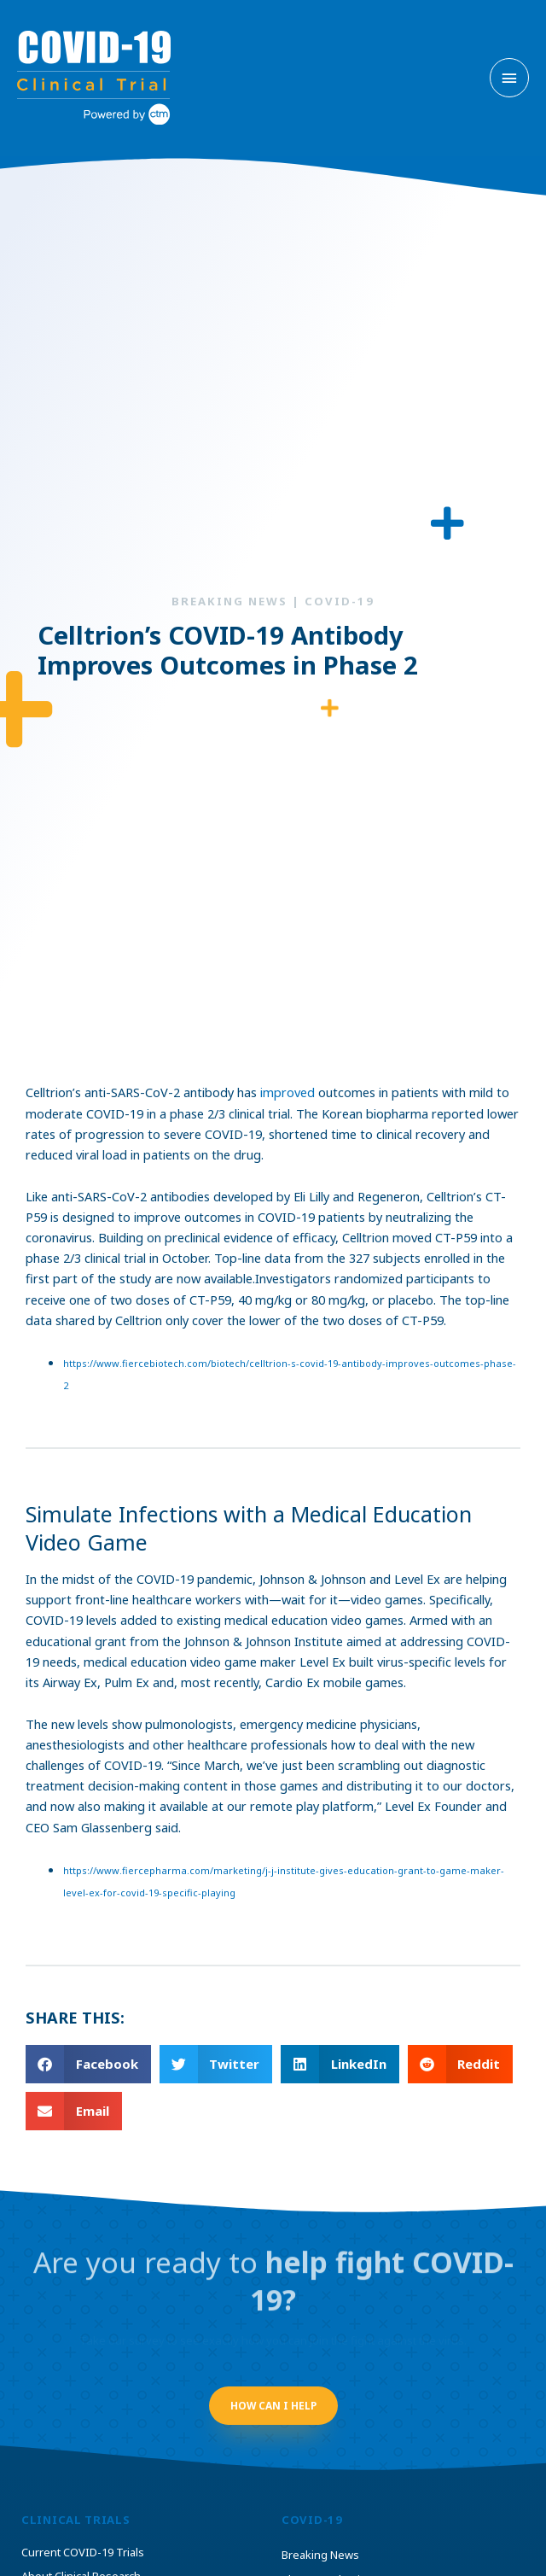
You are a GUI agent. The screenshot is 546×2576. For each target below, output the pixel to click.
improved (287, 1092)
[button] (88, 2064)
